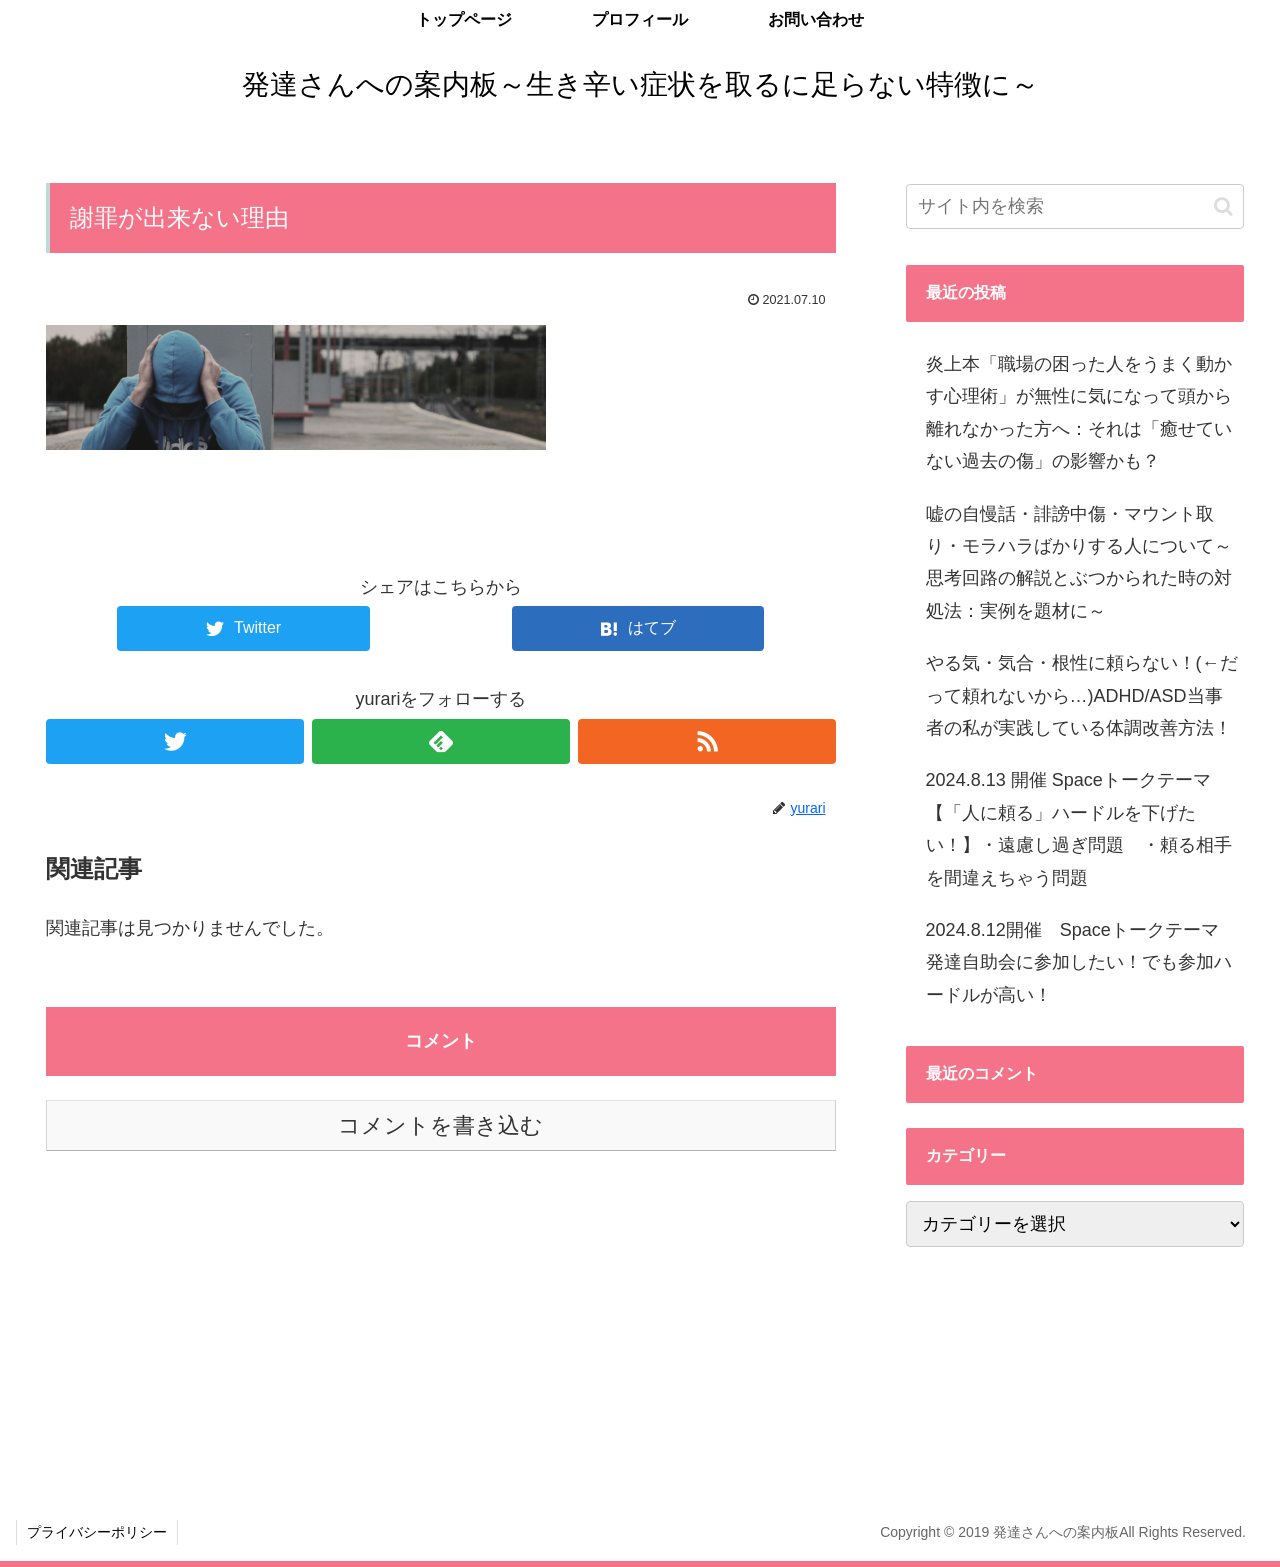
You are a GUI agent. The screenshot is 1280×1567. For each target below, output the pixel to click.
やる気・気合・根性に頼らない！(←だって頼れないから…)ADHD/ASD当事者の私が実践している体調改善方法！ (1082, 695)
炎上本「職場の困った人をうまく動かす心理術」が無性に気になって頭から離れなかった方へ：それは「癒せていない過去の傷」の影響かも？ (1079, 412)
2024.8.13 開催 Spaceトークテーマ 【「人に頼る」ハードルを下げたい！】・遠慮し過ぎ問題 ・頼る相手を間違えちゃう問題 (1079, 828)
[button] (1223, 206)
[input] (1075, 206)
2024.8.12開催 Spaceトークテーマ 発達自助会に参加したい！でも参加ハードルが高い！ (1081, 962)
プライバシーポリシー (97, 1532)
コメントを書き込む (440, 1125)
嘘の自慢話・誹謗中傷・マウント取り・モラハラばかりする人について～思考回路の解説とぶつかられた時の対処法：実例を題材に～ (1079, 562)
